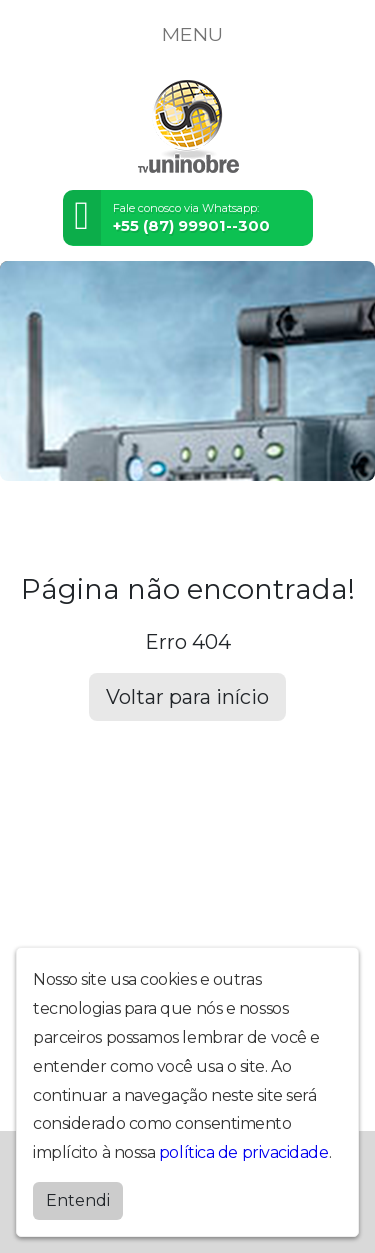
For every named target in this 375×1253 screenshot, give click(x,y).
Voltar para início (187, 697)
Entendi (78, 1200)
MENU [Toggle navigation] (188, 34)
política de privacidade (244, 1152)
